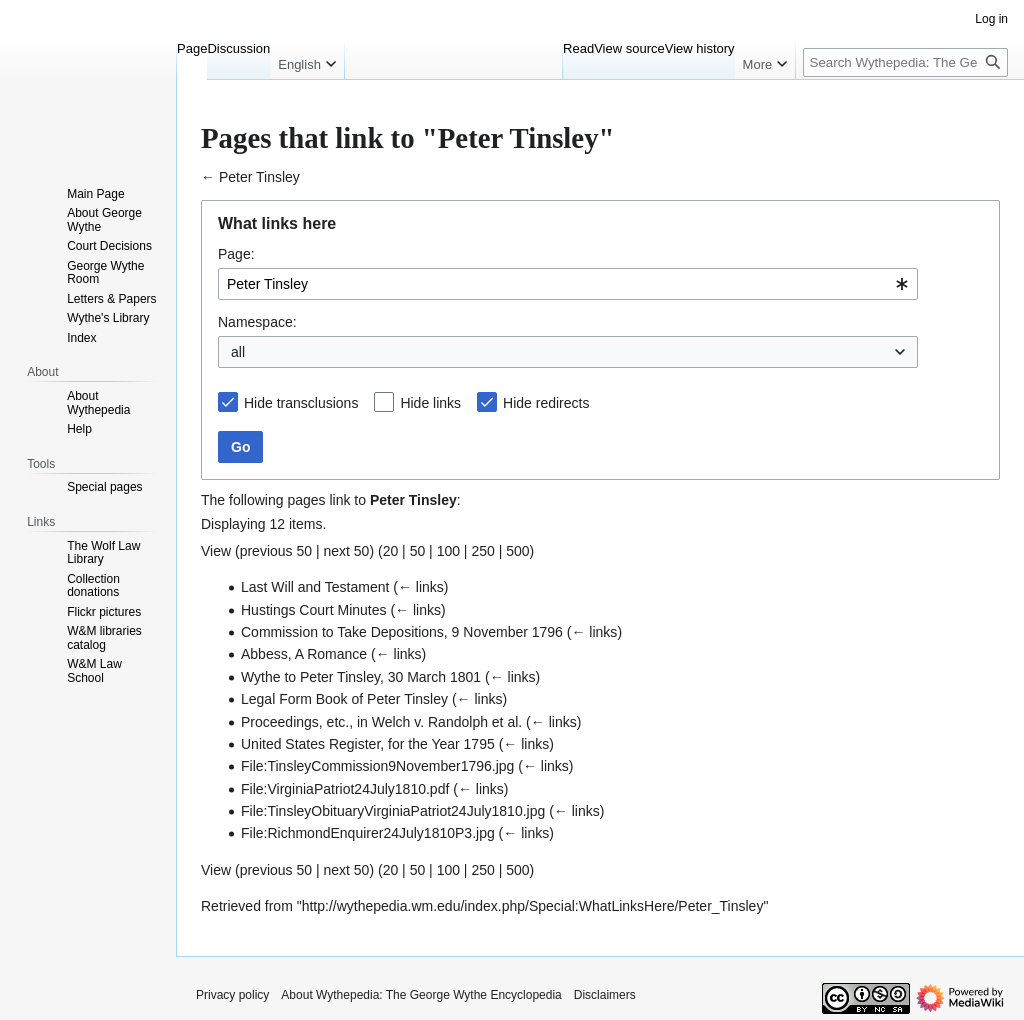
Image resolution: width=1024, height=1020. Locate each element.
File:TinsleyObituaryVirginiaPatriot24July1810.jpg (393, 811)
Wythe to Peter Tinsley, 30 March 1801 (361, 677)
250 (482, 551)
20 (391, 551)
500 (517, 551)
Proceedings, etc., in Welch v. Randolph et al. (381, 722)
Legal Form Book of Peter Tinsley (344, 699)
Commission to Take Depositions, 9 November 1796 (402, 632)
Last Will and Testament (315, 587)
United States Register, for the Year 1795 (368, 744)
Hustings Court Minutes (314, 610)
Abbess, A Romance (304, 654)
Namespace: (257, 322)
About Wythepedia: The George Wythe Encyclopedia (421, 995)
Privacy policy (232, 995)
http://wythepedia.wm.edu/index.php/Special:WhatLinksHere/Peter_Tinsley (533, 906)
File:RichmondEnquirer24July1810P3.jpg (368, 833)
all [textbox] (238, 352)
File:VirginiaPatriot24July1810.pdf (345, 789)
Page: (236, 254)
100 (448, 551)
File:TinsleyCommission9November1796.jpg (377, 766)
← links (421, 587)
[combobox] (568, 284)
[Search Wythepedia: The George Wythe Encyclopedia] (905, 62)
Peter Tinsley (259, 177)
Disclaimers (605, 995)
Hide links (430, 403)
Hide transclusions (301, 403)
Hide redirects (546, 403)
